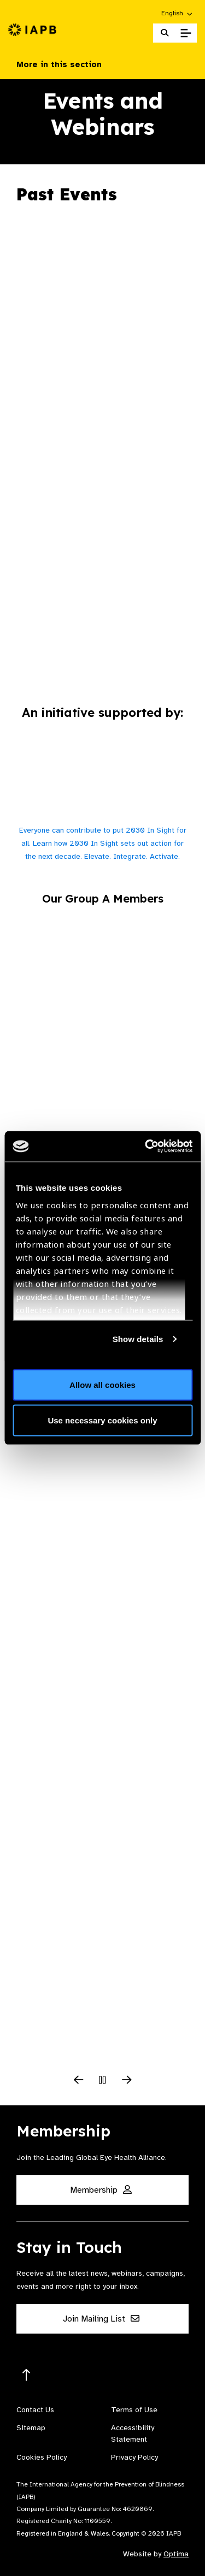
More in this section (102, 64)
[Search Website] (164, 33)
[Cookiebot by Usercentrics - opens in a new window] (145, 1146)
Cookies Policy (41, 2457)
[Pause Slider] (103, 2081)
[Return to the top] (26, 2375)
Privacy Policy (134, 2457)
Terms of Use (134, 2409)
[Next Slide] (127, 2081)
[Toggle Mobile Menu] (185, 33)
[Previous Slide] (79, 2081)
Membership (101, 2190)
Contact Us (35, 2409)
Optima (176, 2554)
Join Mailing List (101, 2318)
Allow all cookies (102, 1384)
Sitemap (30, 2427)
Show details (138, 1339)
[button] (177, 13)
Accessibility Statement (132, 2433)
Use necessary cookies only (102, 1420)
